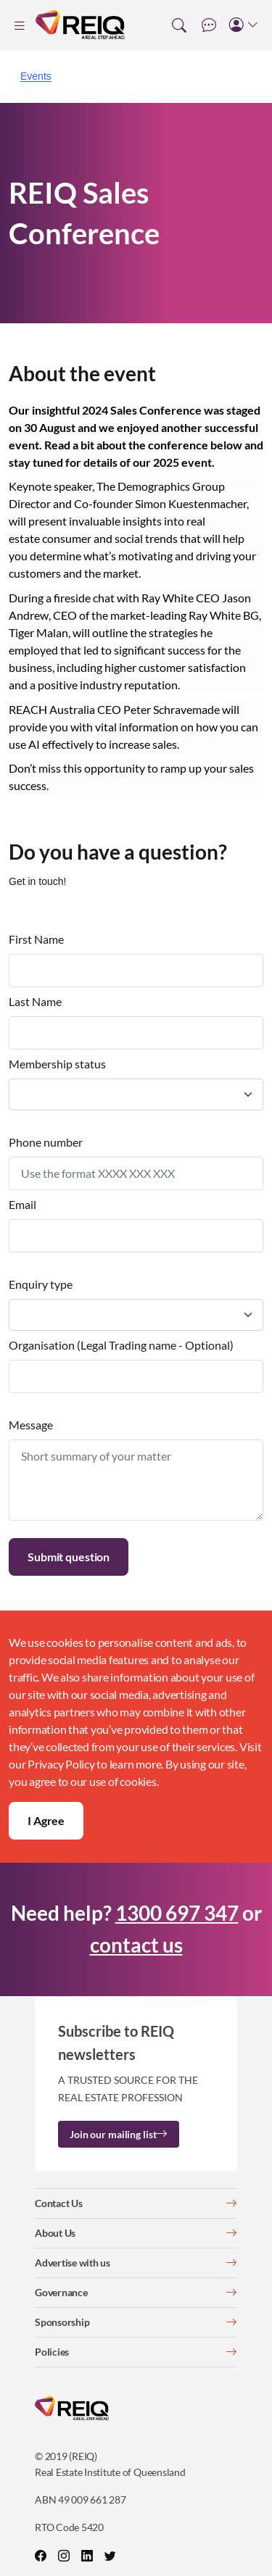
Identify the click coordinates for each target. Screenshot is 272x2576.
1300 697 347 (177, 1912)
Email (22, 1204)
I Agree (46, 1820)
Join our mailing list (119, 2134)
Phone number (46, 1142)
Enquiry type (41, 1284)
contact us (136, 1944)
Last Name (35, 1001)
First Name (36, 939)
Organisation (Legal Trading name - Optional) (121, 1345)
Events (35, 76)
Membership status (57, 1064)
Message (31, 1425)
